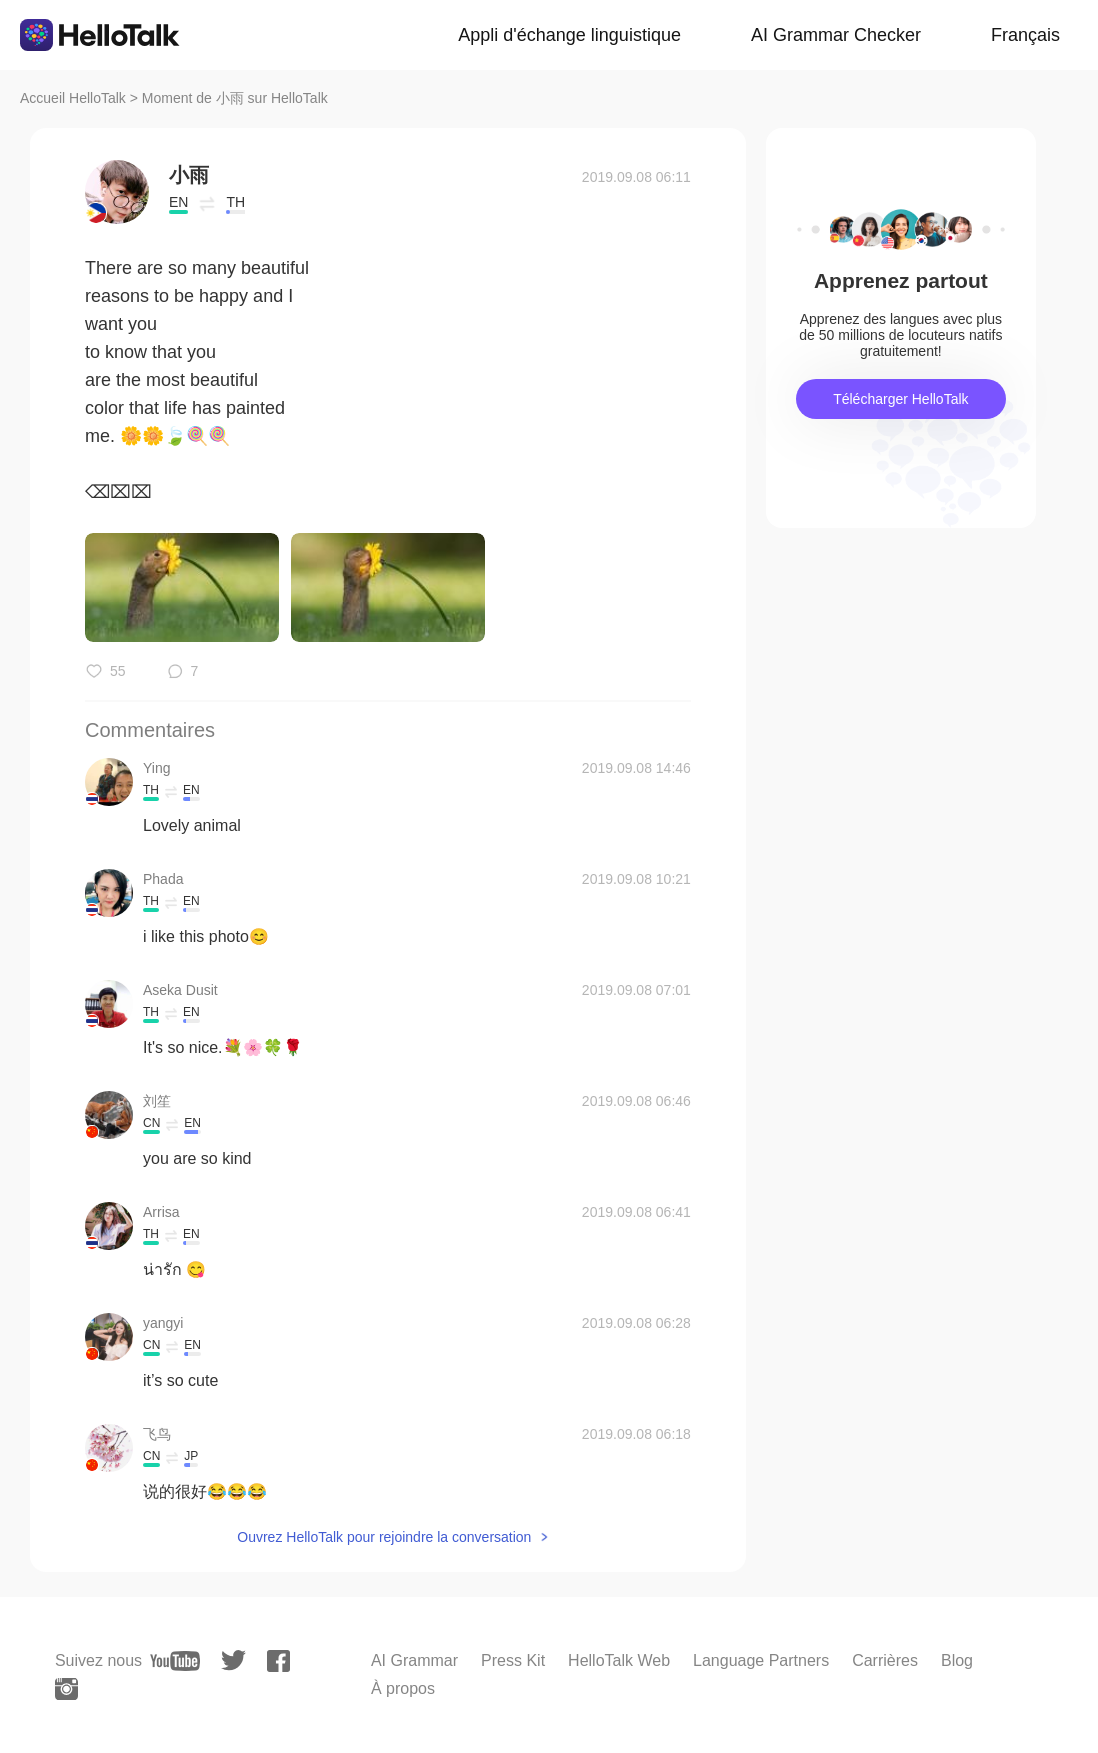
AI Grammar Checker (836, 35)
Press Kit (513, 1660)
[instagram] (66, 1689)
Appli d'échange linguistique (569, 35)
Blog (957, 1660)
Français (1025, 35)
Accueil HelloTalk (73, 98)
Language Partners (761, 1660)
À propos (403, 1688)
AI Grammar (414, 1660)
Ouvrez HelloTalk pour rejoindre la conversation (384, 1537)
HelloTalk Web (619, 1660)
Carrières (885, 1660)
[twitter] (233, 1660)
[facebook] (278, 1661)
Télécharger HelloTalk (900, 399)
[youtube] (175, 1661)
